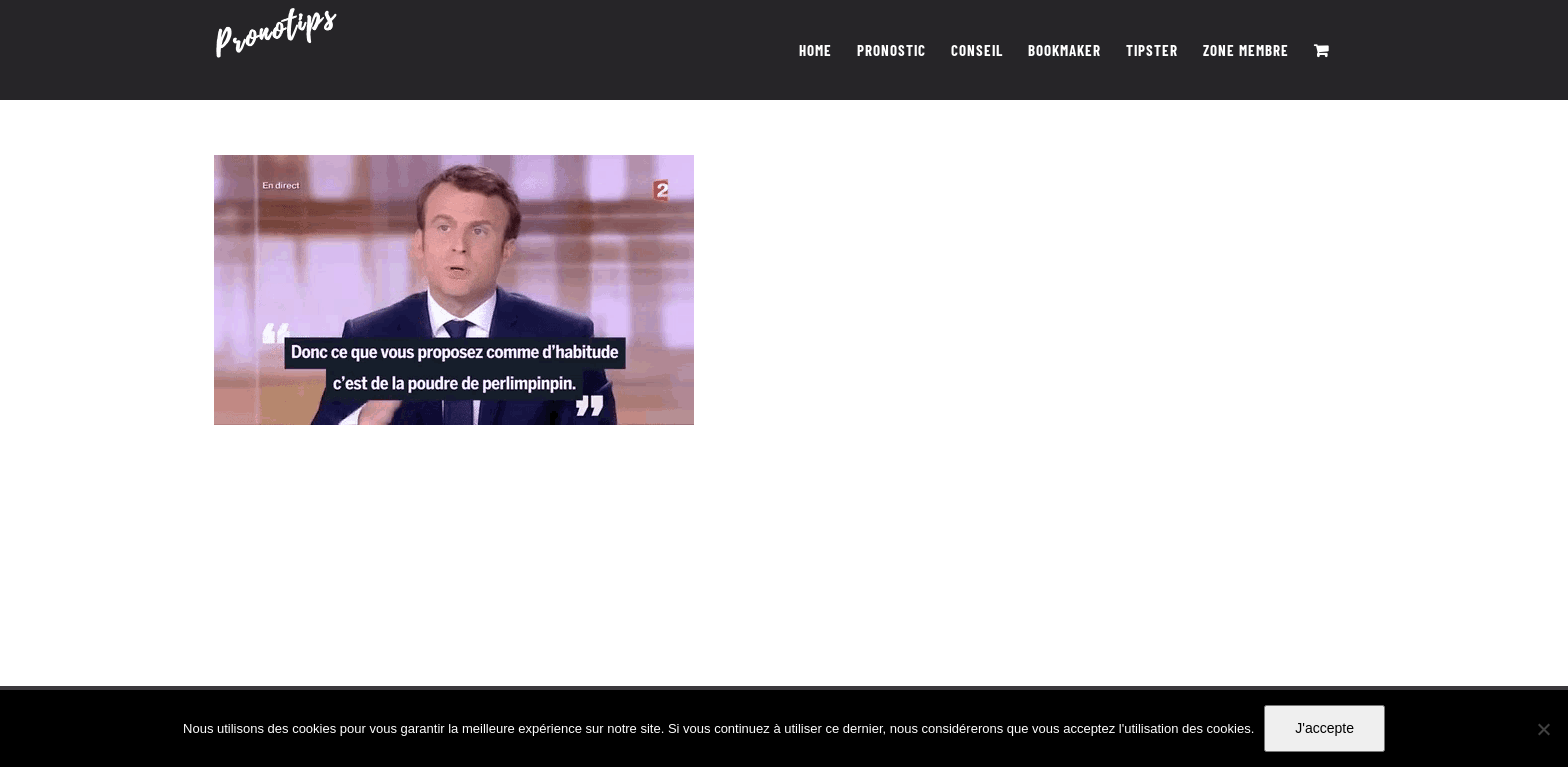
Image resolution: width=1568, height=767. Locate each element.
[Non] (1543, 729)
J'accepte (1324, 728)
